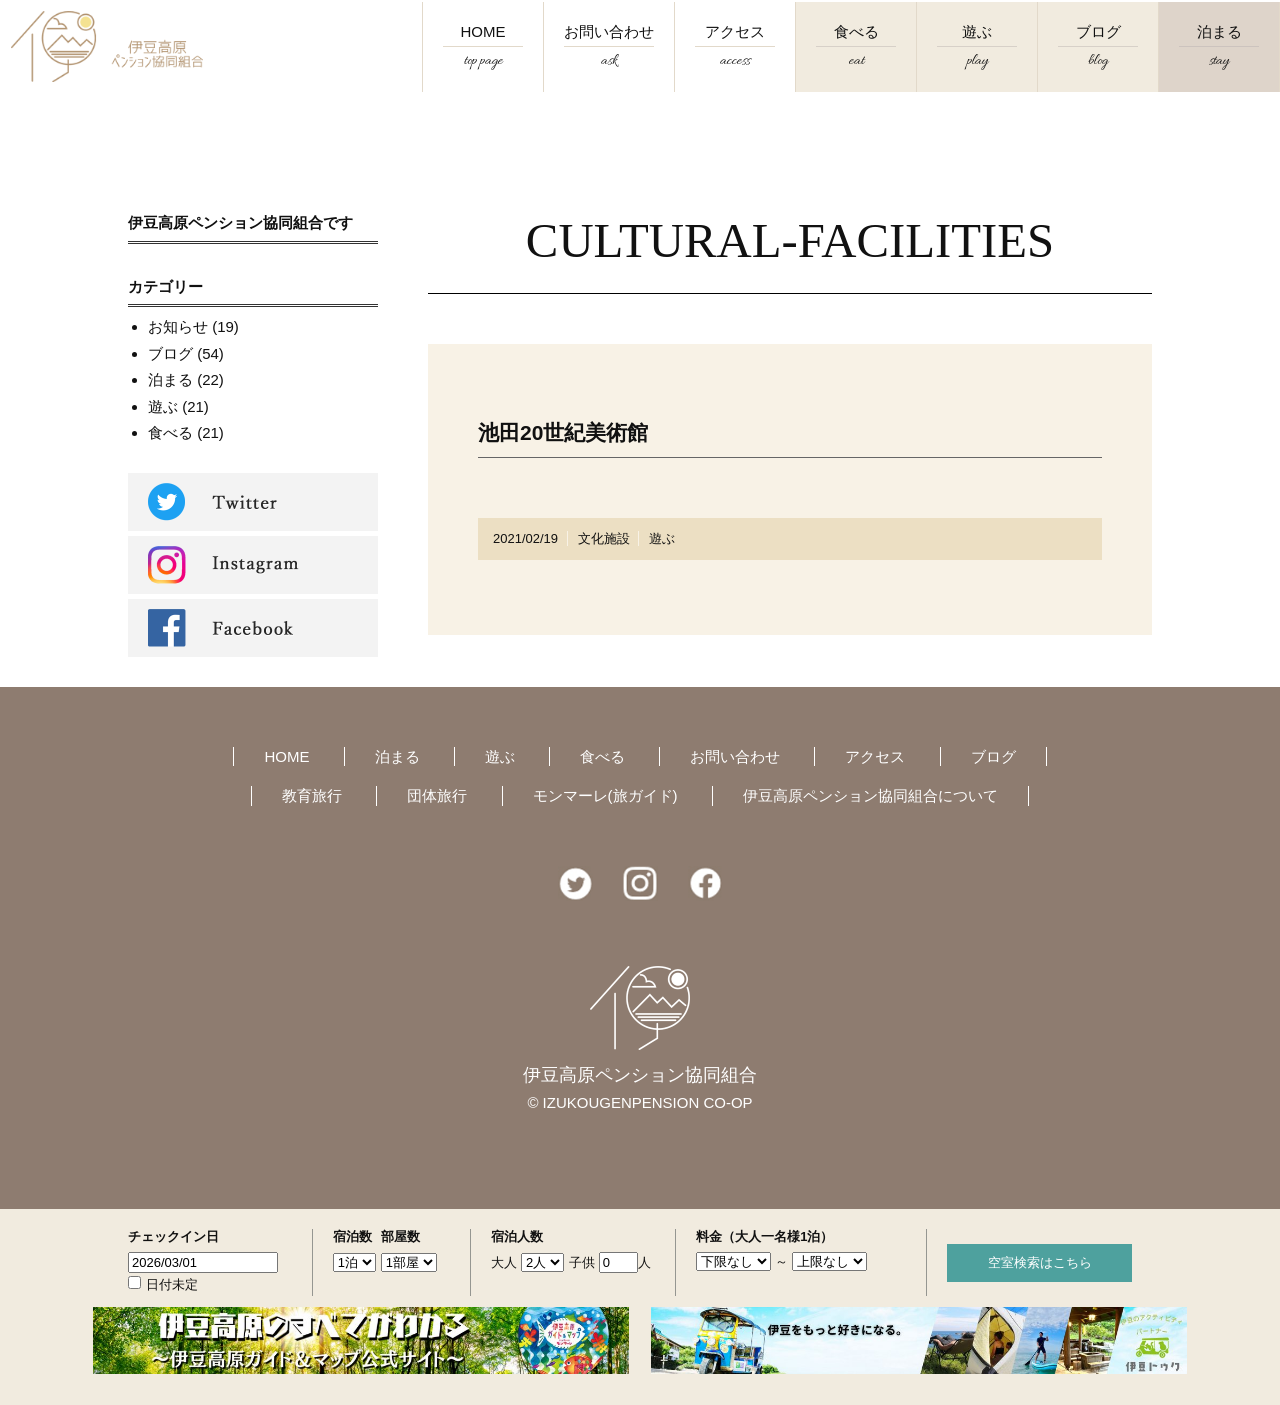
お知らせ (178, 326)
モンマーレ (605, 795)
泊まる (1219, 61)
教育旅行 (312, 795)
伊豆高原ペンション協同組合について (870, 795)
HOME (483, 61)
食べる (856, 61)
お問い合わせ (609, 61)
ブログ (1098, 61)
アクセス (735, 61)
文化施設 (604, 538)
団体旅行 (437, 795)
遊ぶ (977, 61)
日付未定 (172, 1284)
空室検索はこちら (1040, 1262)
